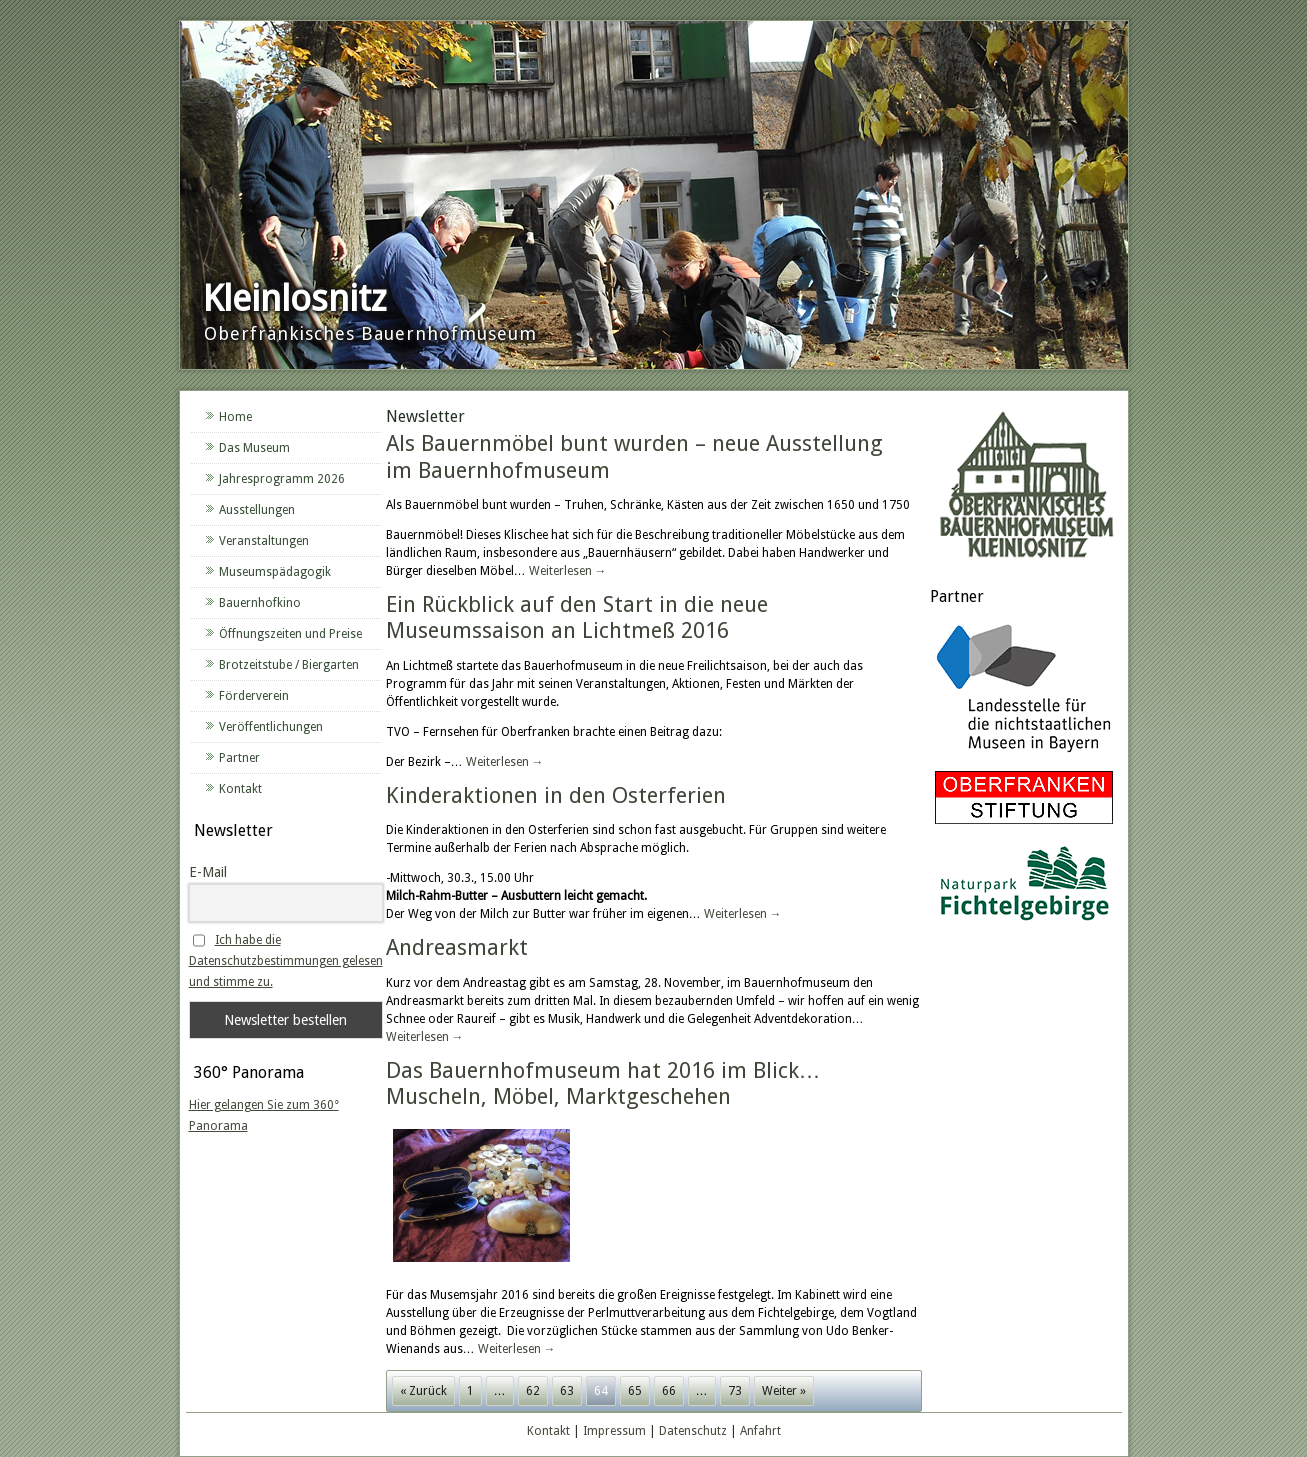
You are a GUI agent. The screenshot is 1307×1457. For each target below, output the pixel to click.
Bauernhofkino (260, 603)
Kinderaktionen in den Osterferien (556, 795)
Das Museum (254, 448)
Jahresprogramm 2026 (282, 479)
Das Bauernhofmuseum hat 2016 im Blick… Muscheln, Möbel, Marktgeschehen (603, 1083)
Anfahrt (760, 1431)
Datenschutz (693, 1431)
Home (235, 417)
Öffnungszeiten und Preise (290, 634)
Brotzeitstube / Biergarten (289, 665)
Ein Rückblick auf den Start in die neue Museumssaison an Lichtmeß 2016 (577, 617)
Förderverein (254, 696)
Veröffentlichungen (271, 727)
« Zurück (423, 1391)
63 (567, 1391)
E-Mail (208, 872)
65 (635, 1391)
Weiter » (784, 1391)
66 (669, 1391)
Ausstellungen (257, 510)
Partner (239, 758)
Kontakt (240, 789)
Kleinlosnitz (294, 298)
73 (735, 1391)
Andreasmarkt (457, 947)
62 (533, 1391)
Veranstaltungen (264, 541)
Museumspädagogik (275, 572)
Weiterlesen (568, 571)
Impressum (614, 1431)
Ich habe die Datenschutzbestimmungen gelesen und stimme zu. (286, 961)
